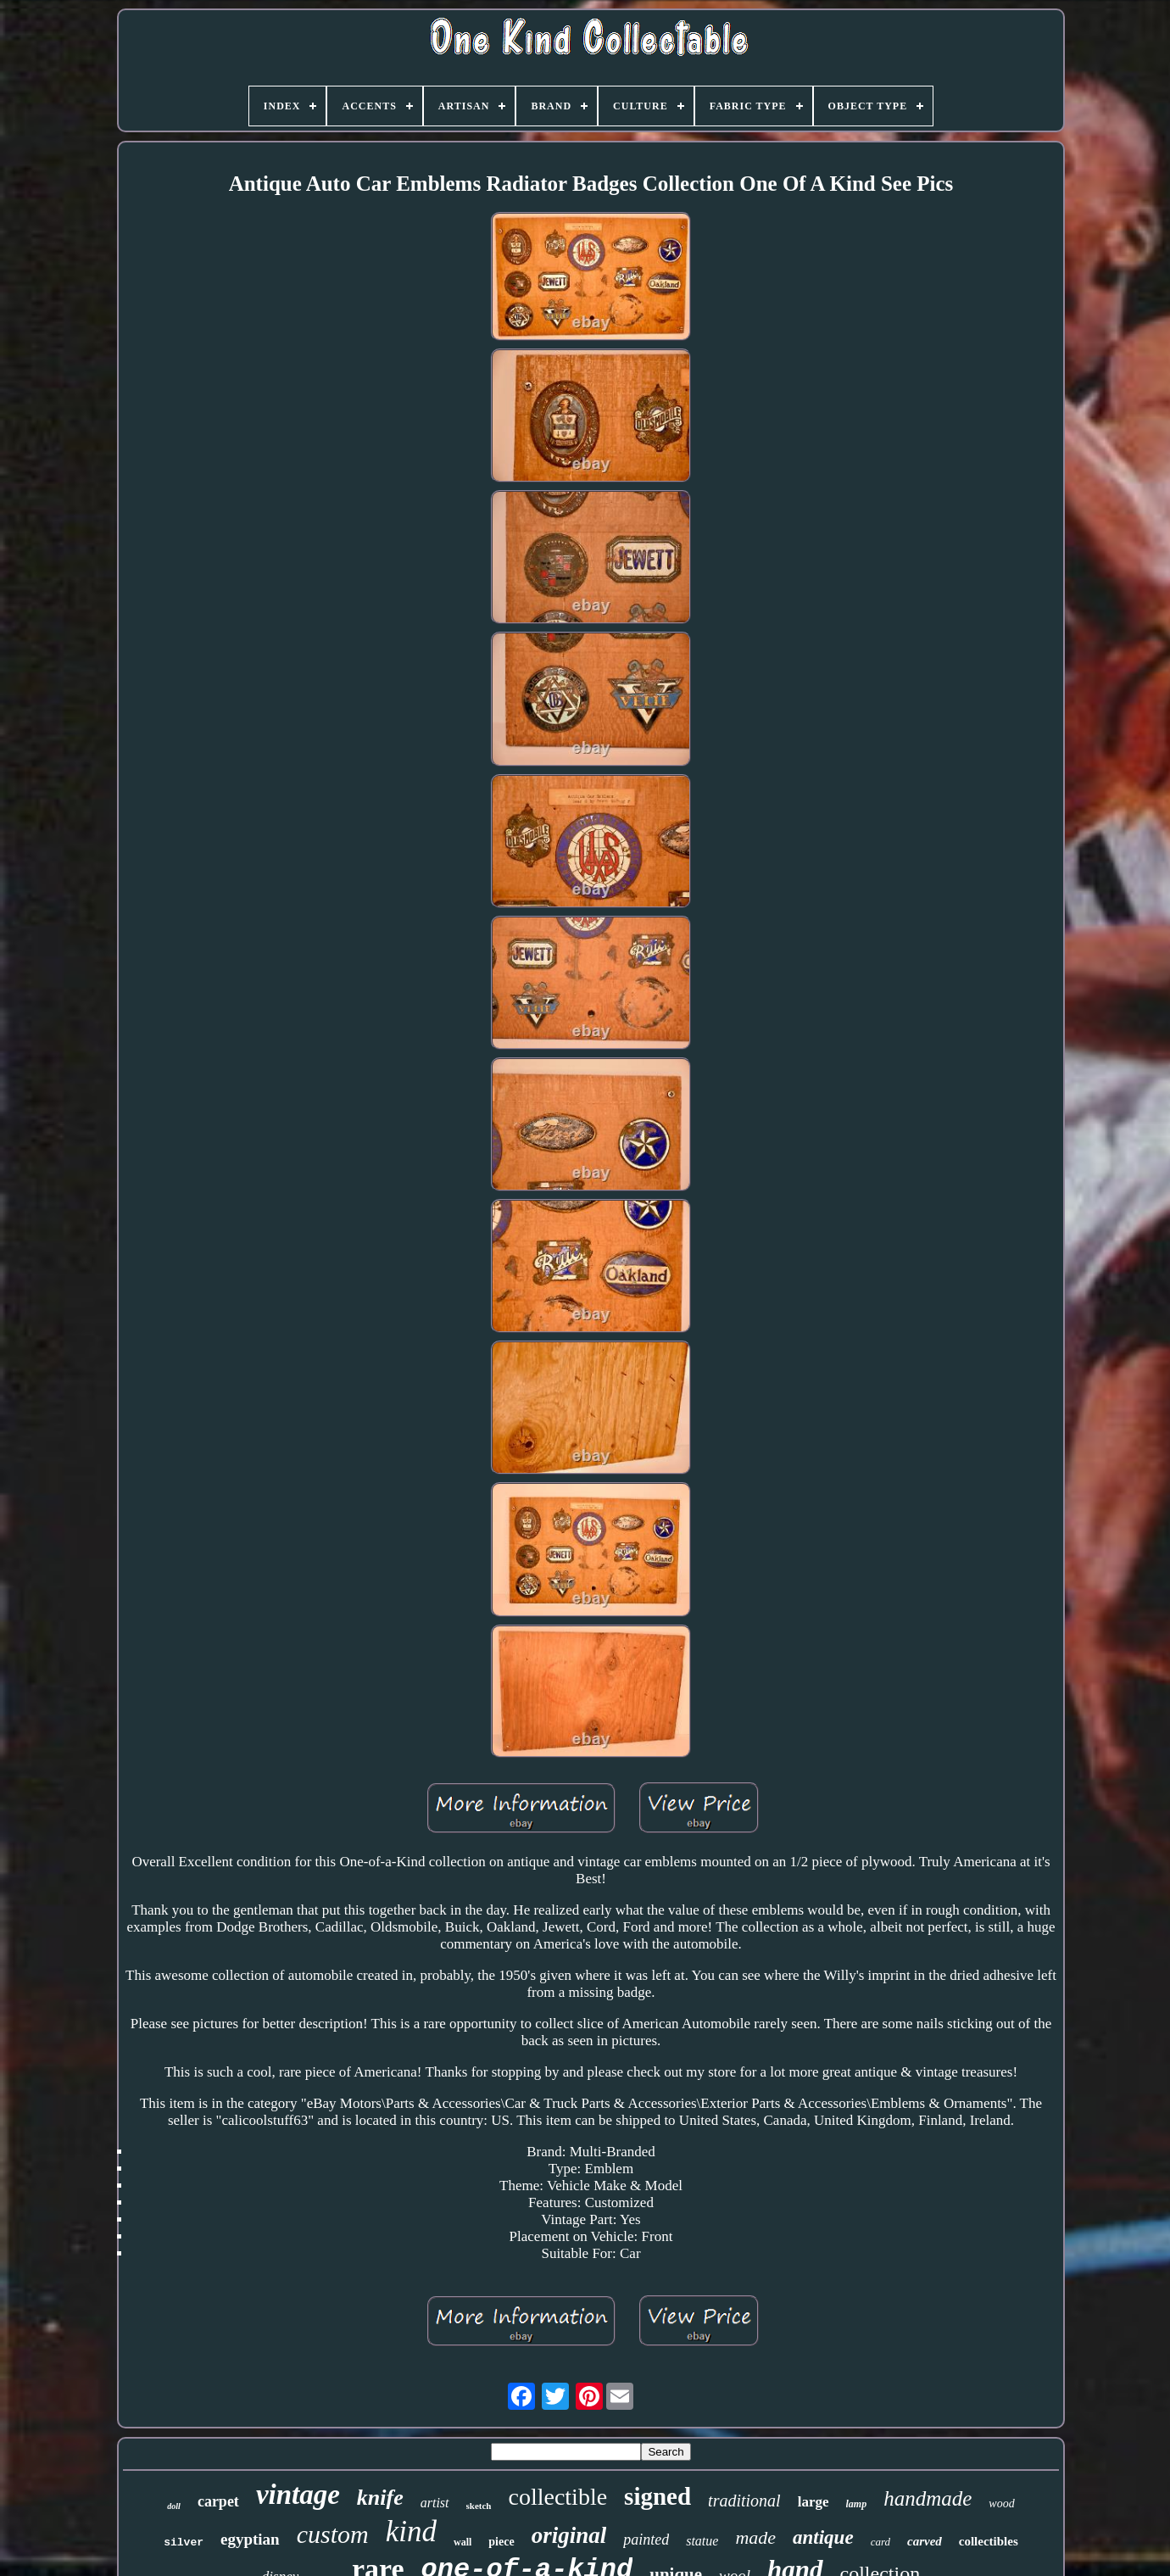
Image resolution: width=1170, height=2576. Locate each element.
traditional (744, 2500)
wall (462, 2542)
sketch (479, 2506)
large (813, 2502)
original (569, 2535)
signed (657, 2496)
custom (333, 2534)
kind (411, 2531)
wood (1001, 2503)
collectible (558, 2497)
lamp (856, 2504)
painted (646, 2539)
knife (380, 2497)
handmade (927, 2498)
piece (501, 2541)
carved (924, 2541)
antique (823, 2537)
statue (702, 2541)
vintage (298, 2494)
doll (174, 2506)
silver (183, 2542)
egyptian (250, 2539)
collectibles (988, 2541)
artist (435, 2502)
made (755, 2537)
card (880, 2541)
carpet (218, 2501)
